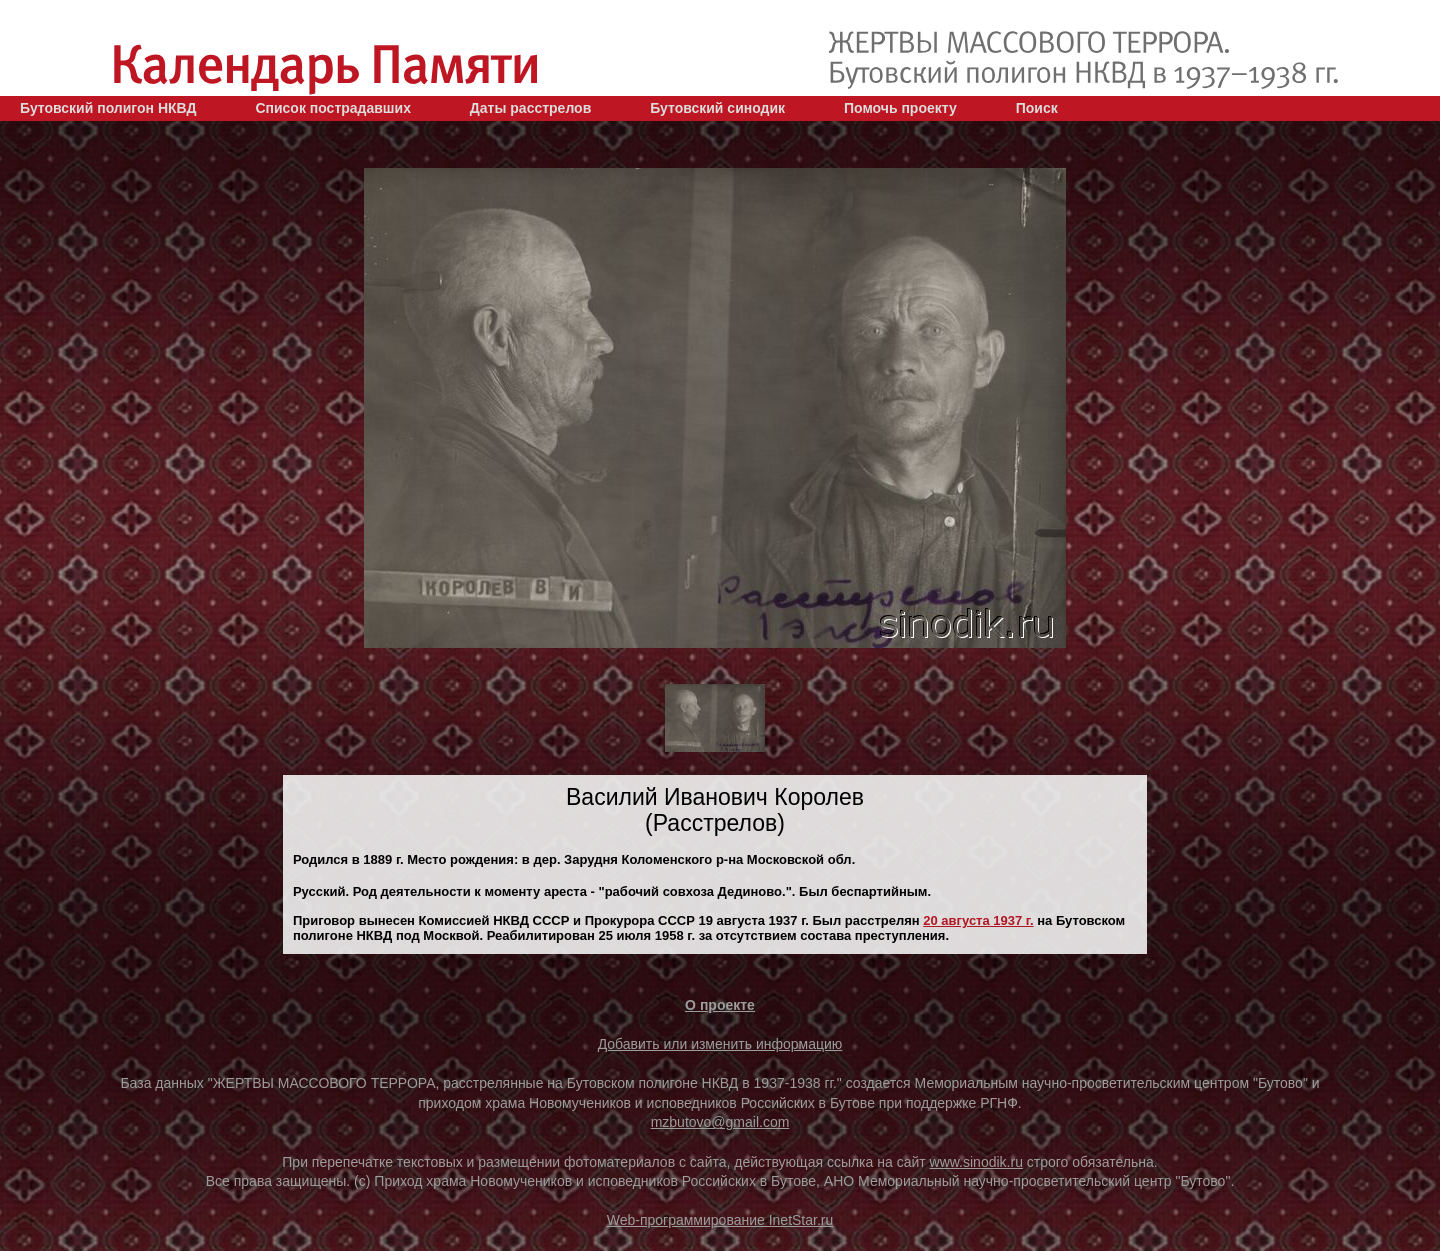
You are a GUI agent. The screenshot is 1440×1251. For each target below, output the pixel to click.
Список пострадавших (333, 108)
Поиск (1037, 108)
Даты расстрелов (530, 108)
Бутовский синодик (717, 108)
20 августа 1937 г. (978, 920)
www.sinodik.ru (976, 1162)
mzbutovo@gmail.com (720, 1122)
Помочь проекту (900, 108)
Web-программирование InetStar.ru (720, 1220)
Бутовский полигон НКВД (108, 108)
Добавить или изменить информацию (720, 1044)
